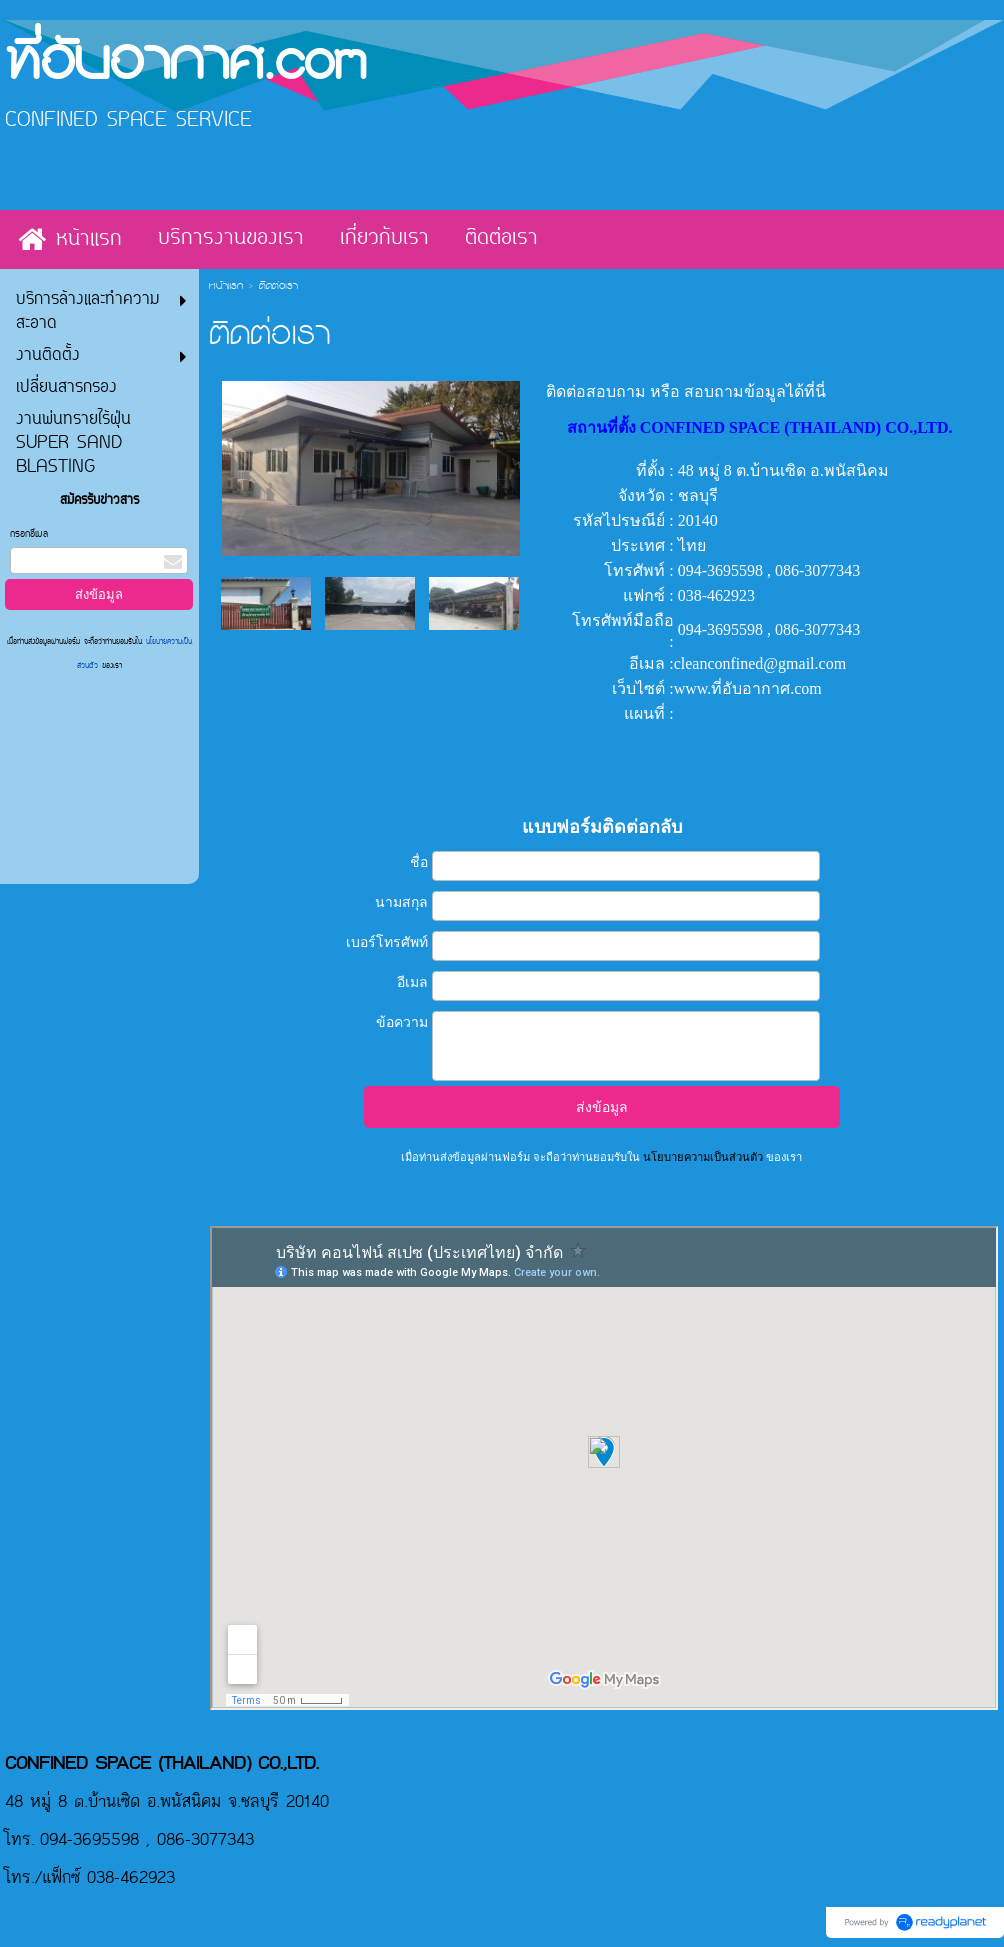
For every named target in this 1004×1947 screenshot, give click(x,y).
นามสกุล (401, 902)
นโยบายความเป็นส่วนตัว (703, 1157)
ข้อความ (402, 1022)
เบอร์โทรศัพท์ (387, 942)
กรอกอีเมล (29, 534)
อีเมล (412, 982)
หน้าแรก (226, 287)
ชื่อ (419, 862)
